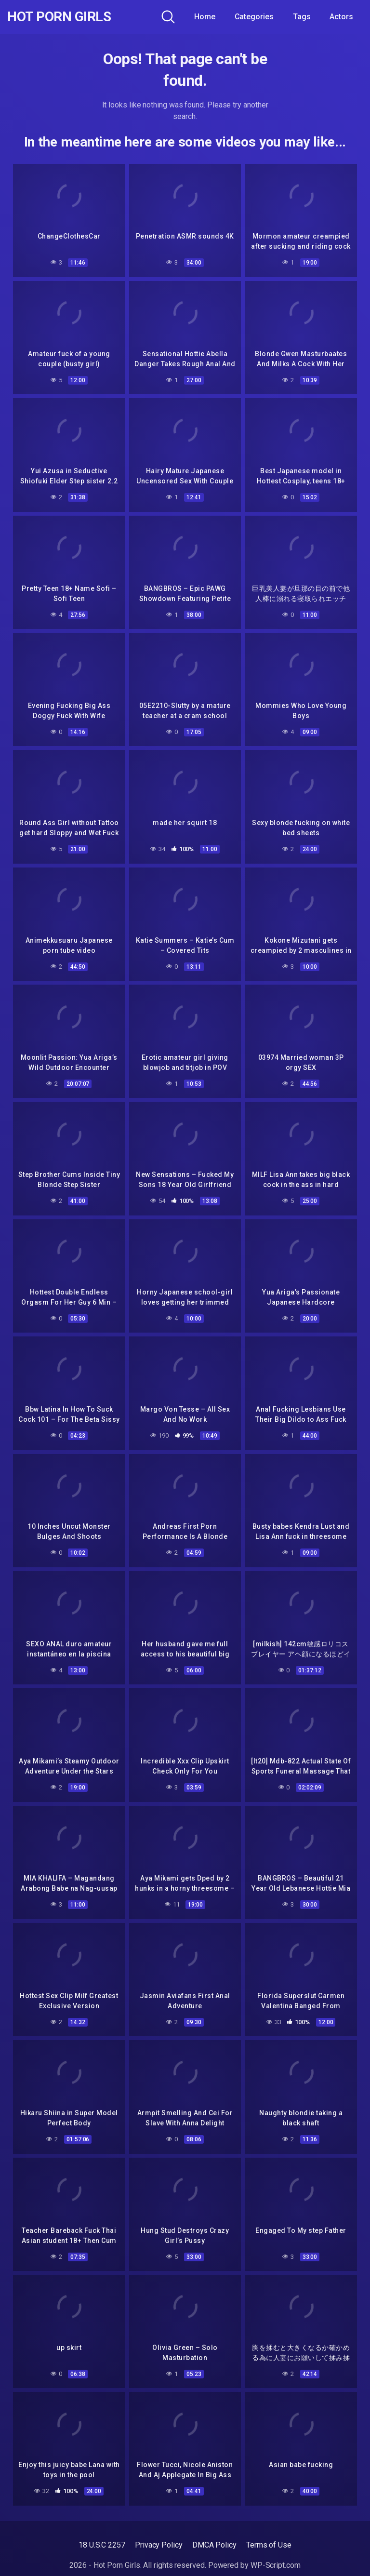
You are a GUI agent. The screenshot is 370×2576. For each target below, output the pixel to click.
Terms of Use (268, 2544)
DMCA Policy (214, 2544)
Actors (341, 16)
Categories (254, 16)
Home (204, 16)
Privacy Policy (159, 2544)
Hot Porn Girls (59, 16)
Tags (302, 16)
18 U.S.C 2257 (102, 2544)
